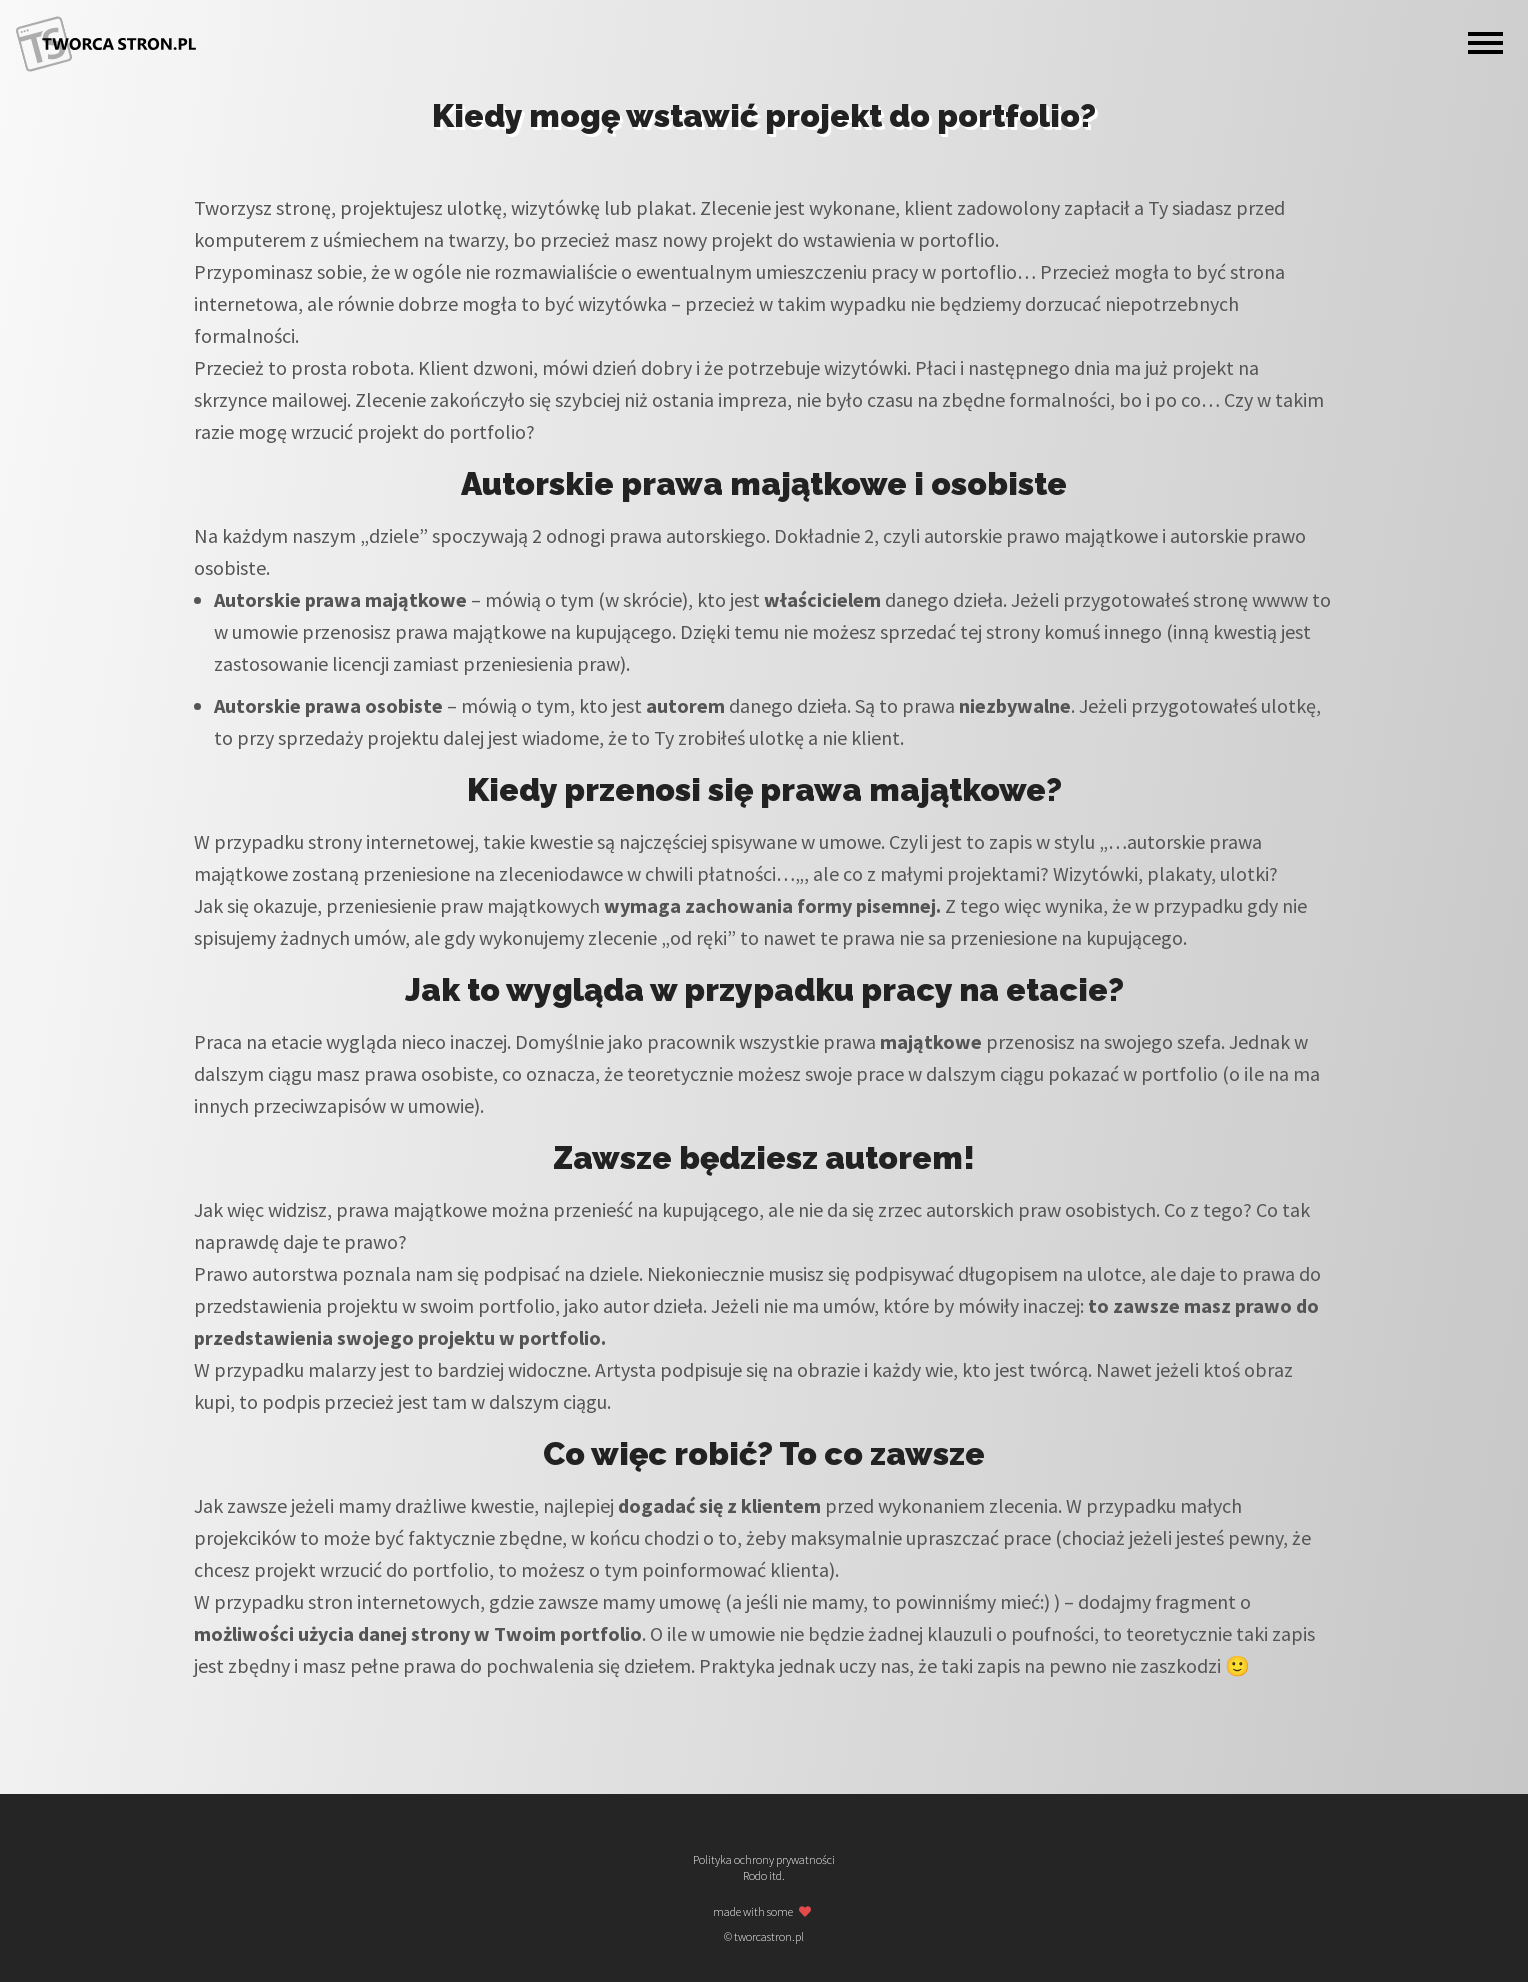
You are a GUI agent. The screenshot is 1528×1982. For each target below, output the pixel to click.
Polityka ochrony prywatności (764, 1860)
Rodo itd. (764, 1876)
